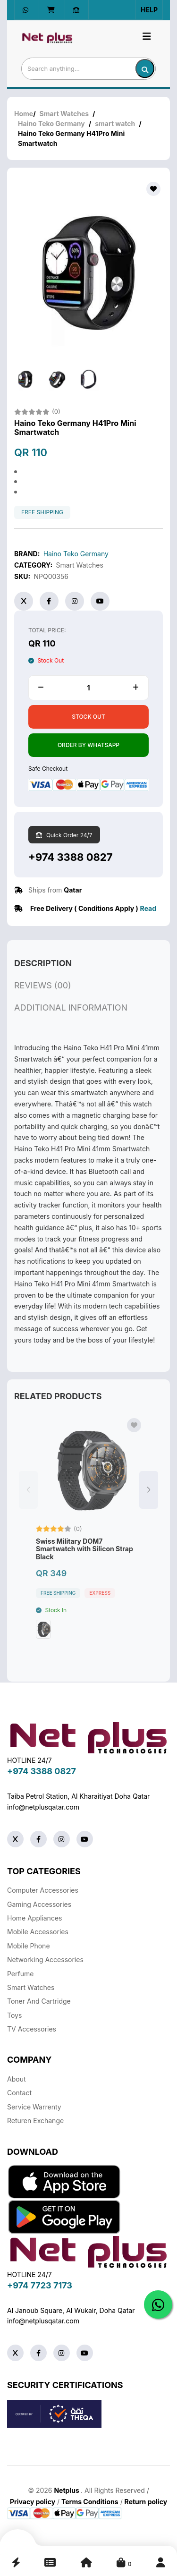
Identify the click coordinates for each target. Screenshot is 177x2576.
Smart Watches (64, 114)
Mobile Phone (28, 1946)
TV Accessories (31, 2029)
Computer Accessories (42, 1890)
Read (148, 908)
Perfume (20, 1974)
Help (149, 10)
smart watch (115, 123)
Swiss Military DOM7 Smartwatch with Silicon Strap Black (84, 1558)
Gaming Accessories (39, 1904)
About (16, 2079)
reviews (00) (42, 994)
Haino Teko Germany (51, 123)
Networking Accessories (45, 1959)
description (43, 972)
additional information (70, 1016)
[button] (148, 1499)
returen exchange (35, 2121)
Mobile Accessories (37, 1932)
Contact (19, 2093)
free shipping (42, 512)
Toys (14, 2015)
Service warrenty (34, 2107)
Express (99, 1602)
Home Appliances (34, 1918)
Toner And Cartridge (39, 2001)
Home (23, 114)
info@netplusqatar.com (43, 1807)
